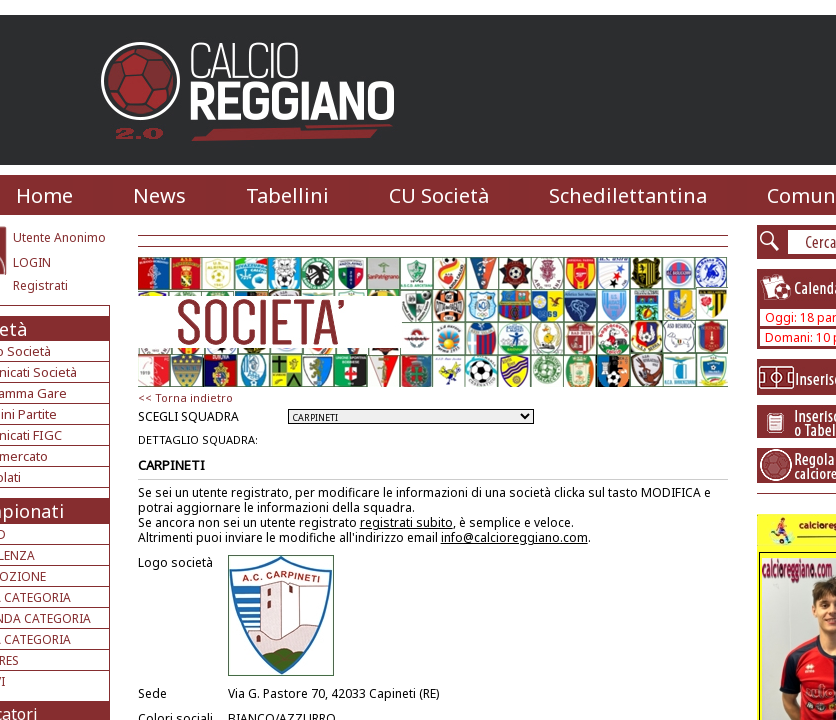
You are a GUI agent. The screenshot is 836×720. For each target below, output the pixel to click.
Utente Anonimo (59, 237)
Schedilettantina (628, 195)
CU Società (439, 195)
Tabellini (287, 195)
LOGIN (32, 262)
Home (44, 195)
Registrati (40, 285)
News (159, 195)
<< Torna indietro (185, 397)
